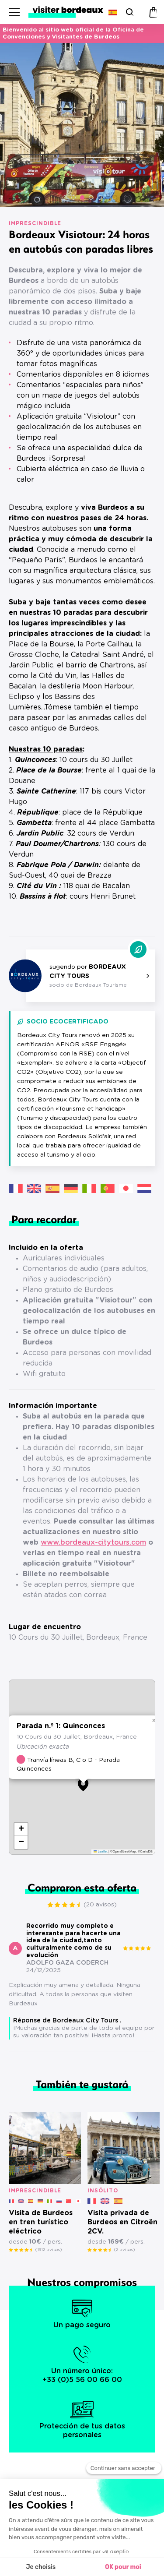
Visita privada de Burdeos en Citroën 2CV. (122, 2222)
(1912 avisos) (48, 2250)
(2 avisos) (124, 2250)
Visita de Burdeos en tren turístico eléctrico (41, 2222)
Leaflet (101, 1851)
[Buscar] (128, 12)
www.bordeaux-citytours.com (93, 1542)
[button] (65, 197)
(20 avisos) (100, 1905)
